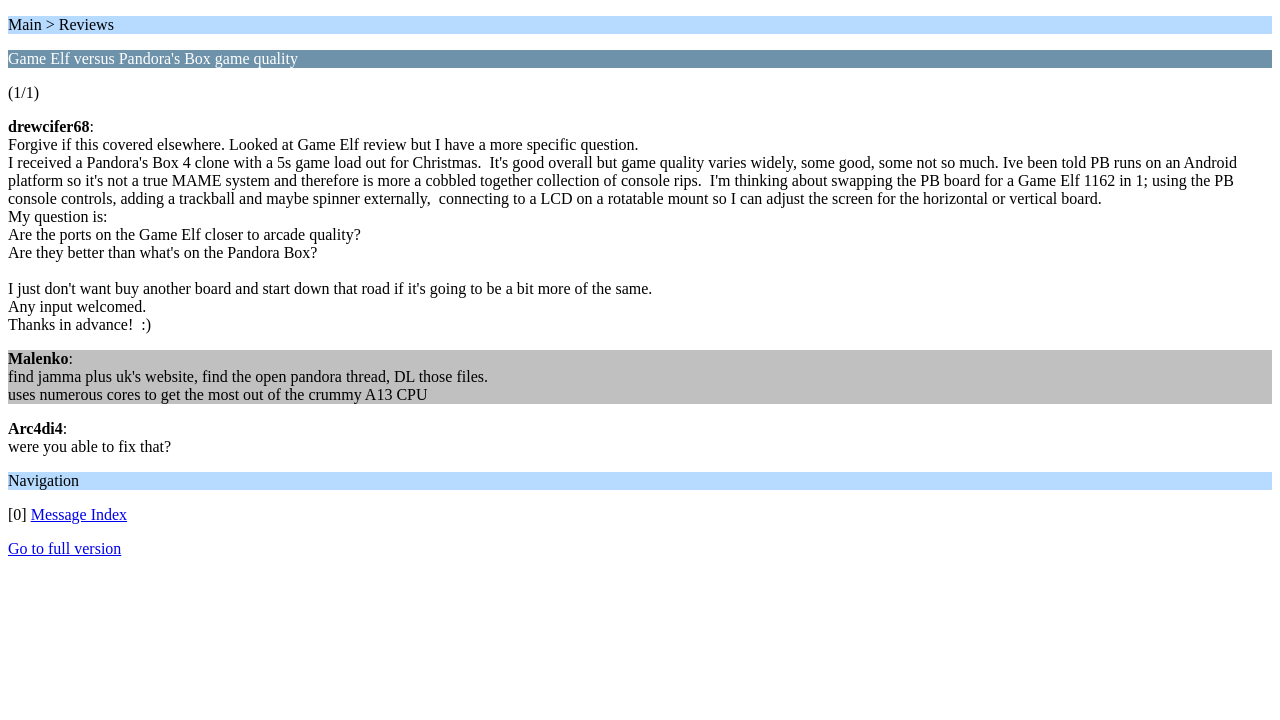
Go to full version (64, 548)
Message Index (79, 514)
